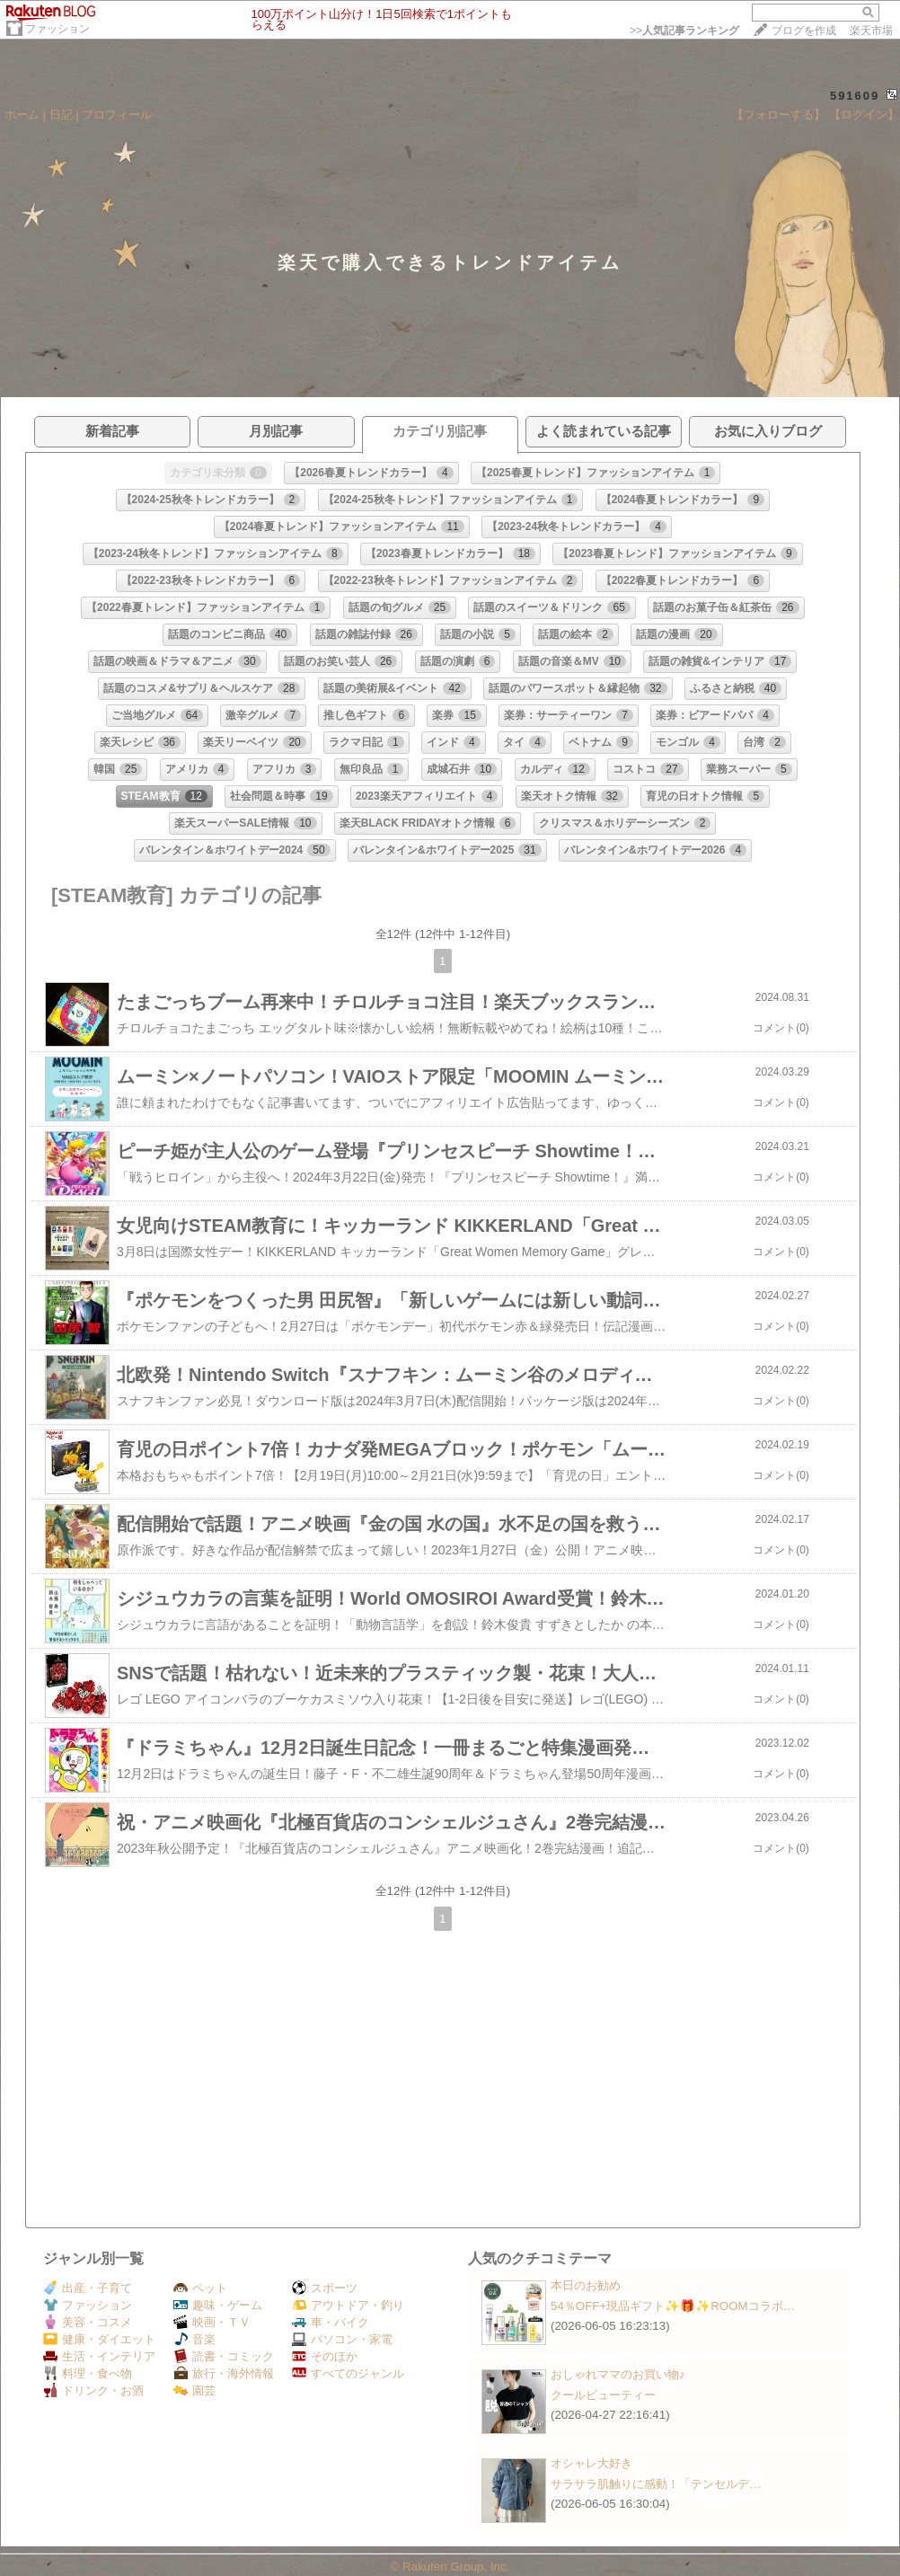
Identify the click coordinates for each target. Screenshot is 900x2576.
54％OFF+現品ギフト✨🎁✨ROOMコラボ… (673, 2306)
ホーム (22, 114)
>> (684, 30)
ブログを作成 (804, 30)
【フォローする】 (778, 114)
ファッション (57, 28)
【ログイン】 (864, 114)
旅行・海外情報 (223, 2373)
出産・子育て (87, 2288)
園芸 (194, 2390)
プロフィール (117, 114)
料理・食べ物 (87, 2373)
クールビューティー (603, 2395)
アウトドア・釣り (348, 2305)
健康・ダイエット (99, 2339)
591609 (854, 95)
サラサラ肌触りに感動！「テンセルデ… (656, 2484)
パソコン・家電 (342, 2339)
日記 (61, 114)
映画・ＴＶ (212, 2322)
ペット (200, 2288)
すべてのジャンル (348, 2373)
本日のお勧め (586, 2285)
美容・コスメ (87, 2322)
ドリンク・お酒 (93, 2390)
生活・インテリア (99, 2356)
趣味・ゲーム (217, 2305)
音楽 (194, 2339)
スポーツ (324, 2288)
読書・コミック (223, 2356)
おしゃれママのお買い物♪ (618, 2374)
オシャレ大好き (591, 2463)
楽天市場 (871, 30)
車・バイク (330, 2322)
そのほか (324, 2356)
